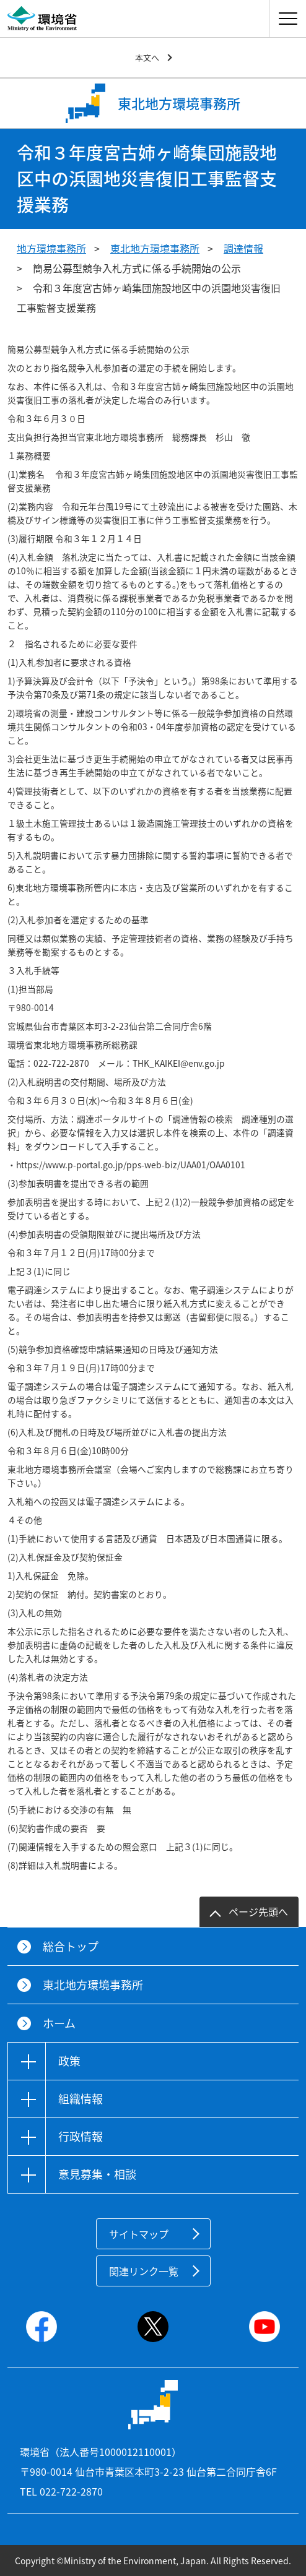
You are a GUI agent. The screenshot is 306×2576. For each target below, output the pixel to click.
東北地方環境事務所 (154, 248)
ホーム (59, 2023)
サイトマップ (138, 2233)
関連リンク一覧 (143, 2271)
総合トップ (70, 1946)
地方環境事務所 (51, 248)
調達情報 (243, 248)
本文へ (147, 57)
